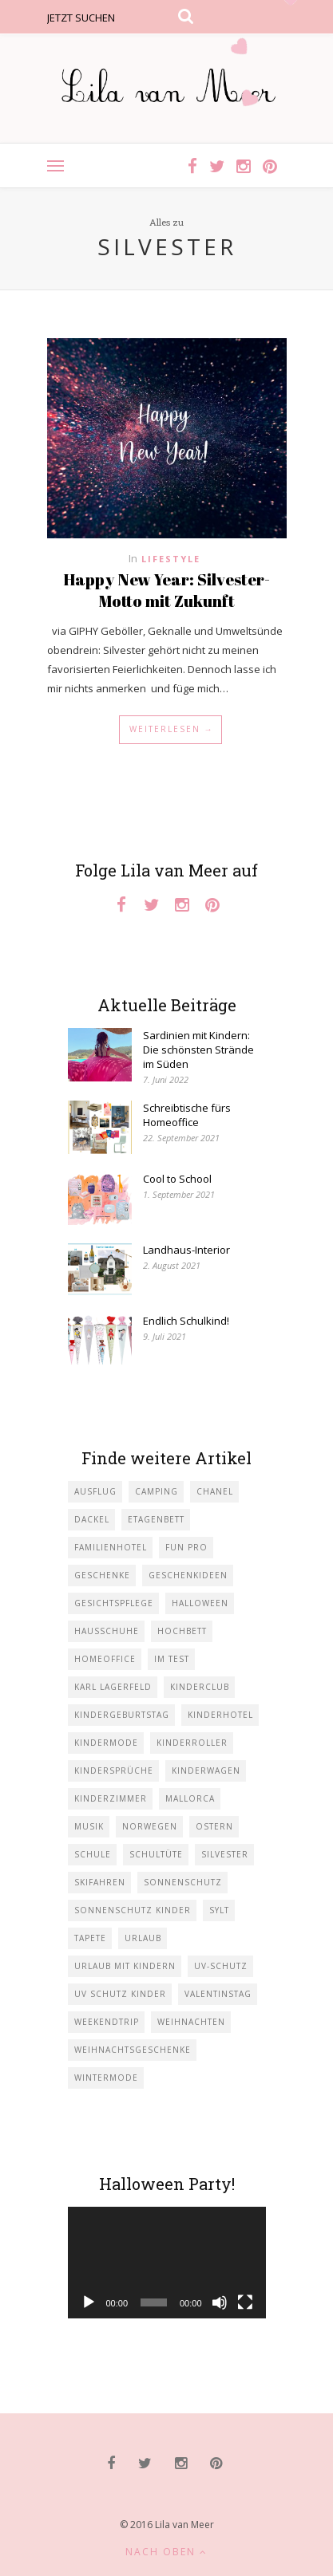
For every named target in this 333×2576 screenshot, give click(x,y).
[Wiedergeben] (89, 2302)
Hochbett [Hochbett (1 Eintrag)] (182, 1631)
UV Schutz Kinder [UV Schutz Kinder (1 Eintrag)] (120, 1993)
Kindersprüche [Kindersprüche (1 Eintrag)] (113, 1770)
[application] (167, 2262)
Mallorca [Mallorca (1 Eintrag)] (190, 1798)
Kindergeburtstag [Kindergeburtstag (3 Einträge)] (121, 1714)
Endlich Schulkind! (186, 1321)
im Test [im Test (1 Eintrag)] (171, 1658)
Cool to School (177, 1179)
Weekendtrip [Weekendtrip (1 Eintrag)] (106, 2021)
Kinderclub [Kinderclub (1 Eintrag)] (199, 1686)
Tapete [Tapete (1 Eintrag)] (90, 1938)
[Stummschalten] (220, 2302)
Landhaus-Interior (186, 1250)
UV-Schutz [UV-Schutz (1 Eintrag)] (221, 1965)
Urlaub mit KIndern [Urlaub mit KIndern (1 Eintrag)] (125, 1965)
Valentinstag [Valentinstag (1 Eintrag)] (218, 1993)
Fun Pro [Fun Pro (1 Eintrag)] (186, 1547)
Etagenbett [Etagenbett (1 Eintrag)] (156, 1519)
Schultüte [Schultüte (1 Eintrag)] (156, 1854)
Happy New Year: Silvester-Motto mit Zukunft (166, 590)
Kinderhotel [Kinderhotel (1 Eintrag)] (220, 1714)
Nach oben (166, 2551)
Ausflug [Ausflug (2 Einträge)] (95, 1491)
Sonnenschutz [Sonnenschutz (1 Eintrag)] (183, 1882)
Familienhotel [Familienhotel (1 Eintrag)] (110, 1547)
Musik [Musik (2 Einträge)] (89, 1826)
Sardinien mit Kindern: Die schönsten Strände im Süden (198, 1049)
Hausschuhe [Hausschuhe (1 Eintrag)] (106, 1631)
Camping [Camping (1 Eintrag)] (156, 1491)
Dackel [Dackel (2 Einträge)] (91, 1519)
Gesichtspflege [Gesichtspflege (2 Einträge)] (113, 1603)
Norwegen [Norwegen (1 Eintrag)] (149, 1826)
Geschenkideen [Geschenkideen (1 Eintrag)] (188, 1575)
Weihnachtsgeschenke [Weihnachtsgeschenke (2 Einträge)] (132, 2049)
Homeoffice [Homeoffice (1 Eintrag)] (105, 1658)
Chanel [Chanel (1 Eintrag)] (214, 1491)
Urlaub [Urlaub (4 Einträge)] (143, 1938)
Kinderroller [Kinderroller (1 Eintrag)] (192, 1742)
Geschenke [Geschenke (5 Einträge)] (102, 1575)
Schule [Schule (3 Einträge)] (92, 1854)
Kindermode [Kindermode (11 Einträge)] (106, 1742)
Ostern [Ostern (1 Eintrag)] (214, 1826)
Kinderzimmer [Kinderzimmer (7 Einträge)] (110, 1798)
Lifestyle (170, 559)
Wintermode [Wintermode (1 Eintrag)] (106, 2077)
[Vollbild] (245, 2302)
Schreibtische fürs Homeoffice (187, 1115)
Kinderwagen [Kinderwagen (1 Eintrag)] (206, 1770)
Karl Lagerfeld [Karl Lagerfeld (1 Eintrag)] (113, 1686)
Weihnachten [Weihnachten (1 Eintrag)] (191, 2021)
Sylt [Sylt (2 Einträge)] (219, 1910)
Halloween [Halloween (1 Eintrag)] (200, 1603)
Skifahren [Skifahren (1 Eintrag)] (99, 1882)
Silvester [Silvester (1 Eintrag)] (224, 1854)
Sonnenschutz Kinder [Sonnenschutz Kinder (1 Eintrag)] (132, 1910)
